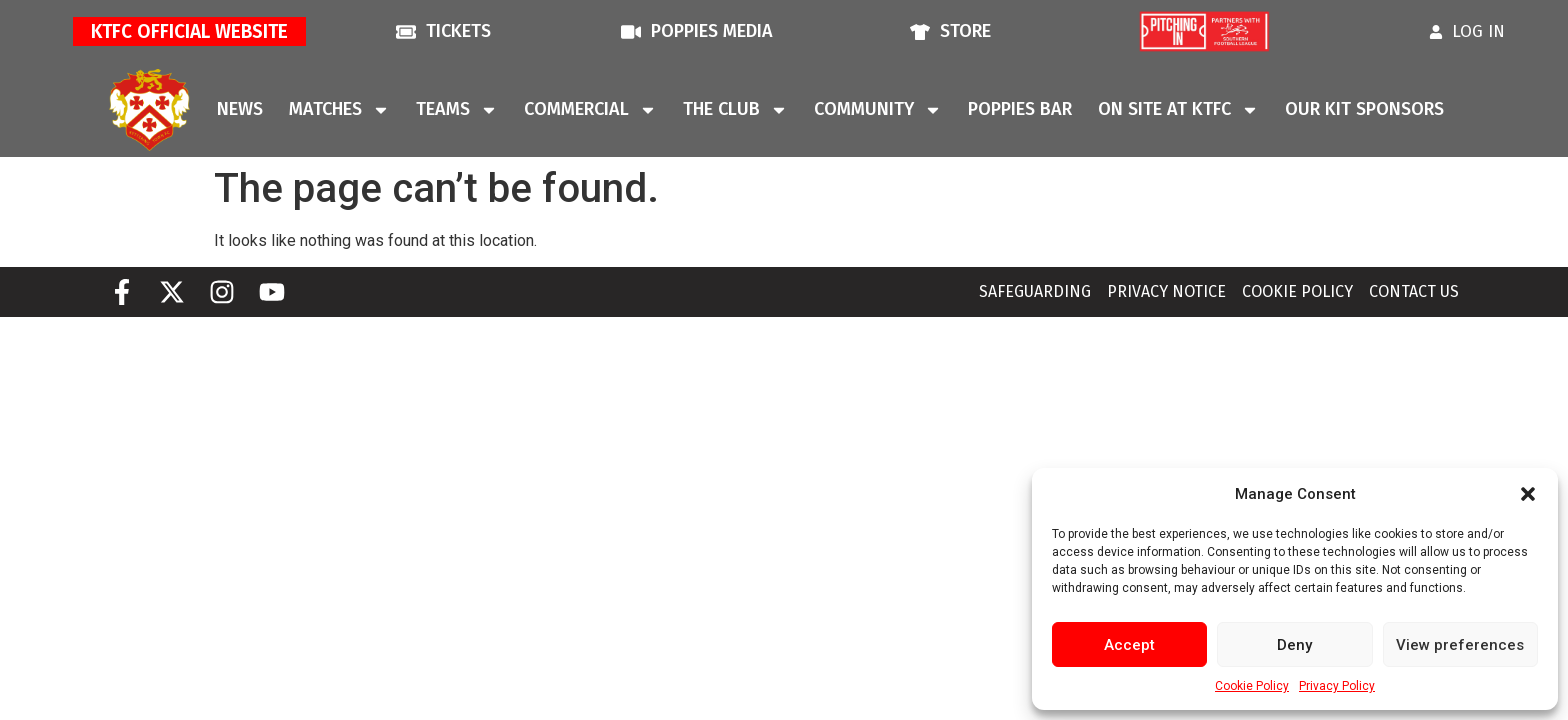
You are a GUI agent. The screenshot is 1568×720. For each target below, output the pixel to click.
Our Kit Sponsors (1364, 109)
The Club (735, 110)
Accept (1129, 645)
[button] (1528, 494)
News (240, 109)
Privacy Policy (1337, 686)
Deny (1294, 645)
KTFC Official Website (189, 31)
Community (878, 110)
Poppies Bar (1020, 109)
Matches (339, 110)
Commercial (590, 110)
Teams (457, 110)
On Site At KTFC (1178, 110)
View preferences (1460, 645)
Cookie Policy (1252, 686)
